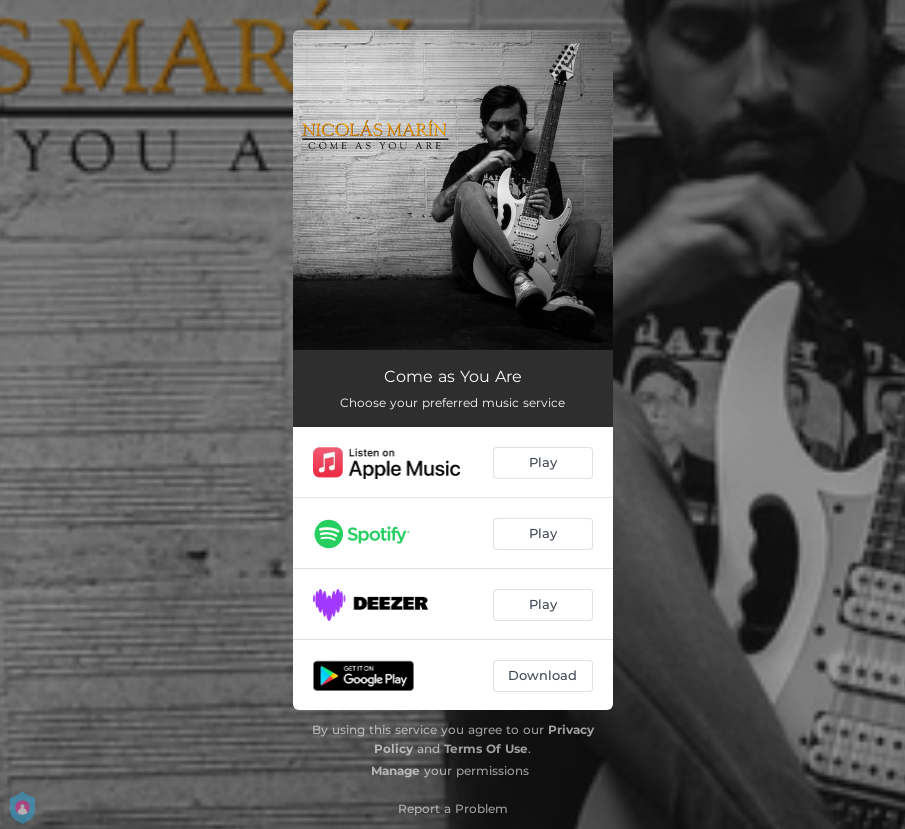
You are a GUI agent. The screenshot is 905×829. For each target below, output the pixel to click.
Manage (395, 770)
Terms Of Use (486, 748)
